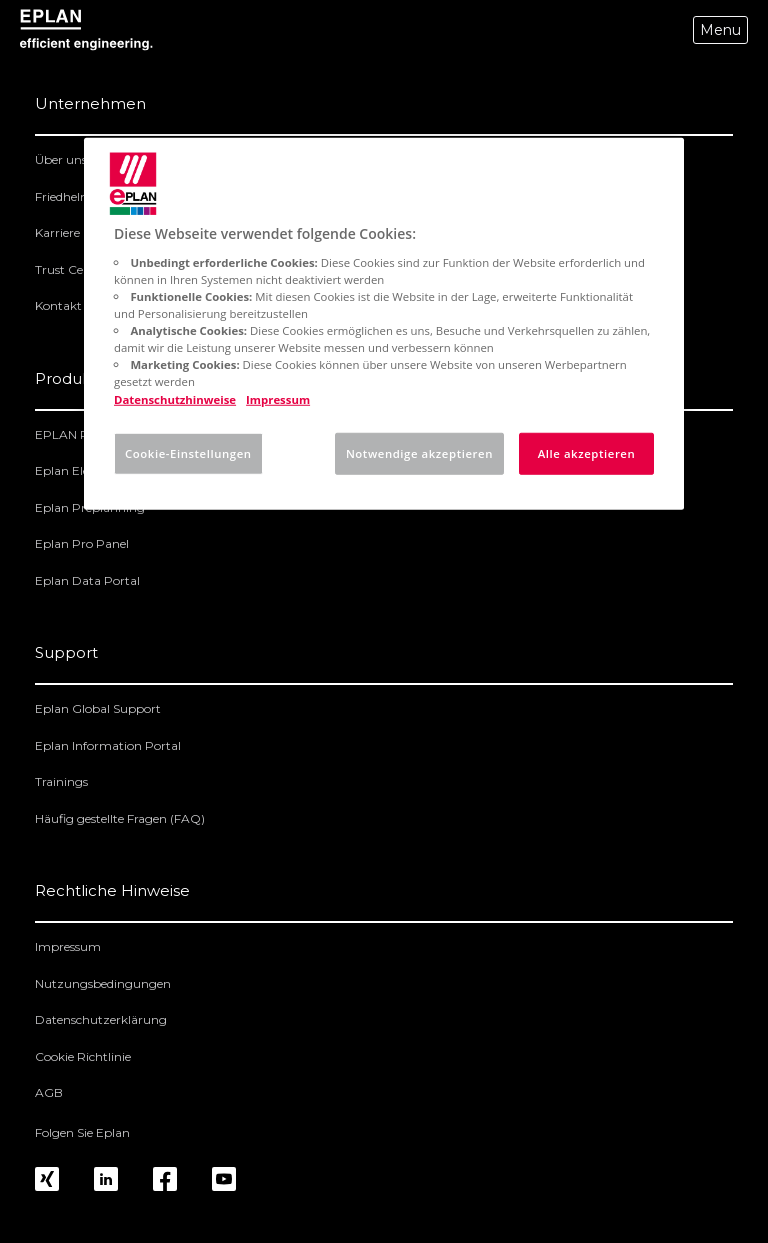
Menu (720, 30)
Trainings (61, 781)
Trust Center (71, 269)
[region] (384, 323)
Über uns (61, 159)
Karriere (57, 232)
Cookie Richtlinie (83, 1056)
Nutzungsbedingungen (103, 983)
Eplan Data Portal (87, 580)
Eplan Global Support (98, 708)
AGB (49, 1092)
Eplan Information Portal (108, 745)
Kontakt (58, 305)
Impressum (68, 946)
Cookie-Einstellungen (188, 452)
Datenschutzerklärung (101, 1019)
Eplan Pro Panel (82, 543)
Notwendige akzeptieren (419, 452)
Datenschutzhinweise (175, 398)
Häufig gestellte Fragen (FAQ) (120, 818)
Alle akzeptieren (587, 452)
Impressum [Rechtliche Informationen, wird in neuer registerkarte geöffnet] (278, 398)
